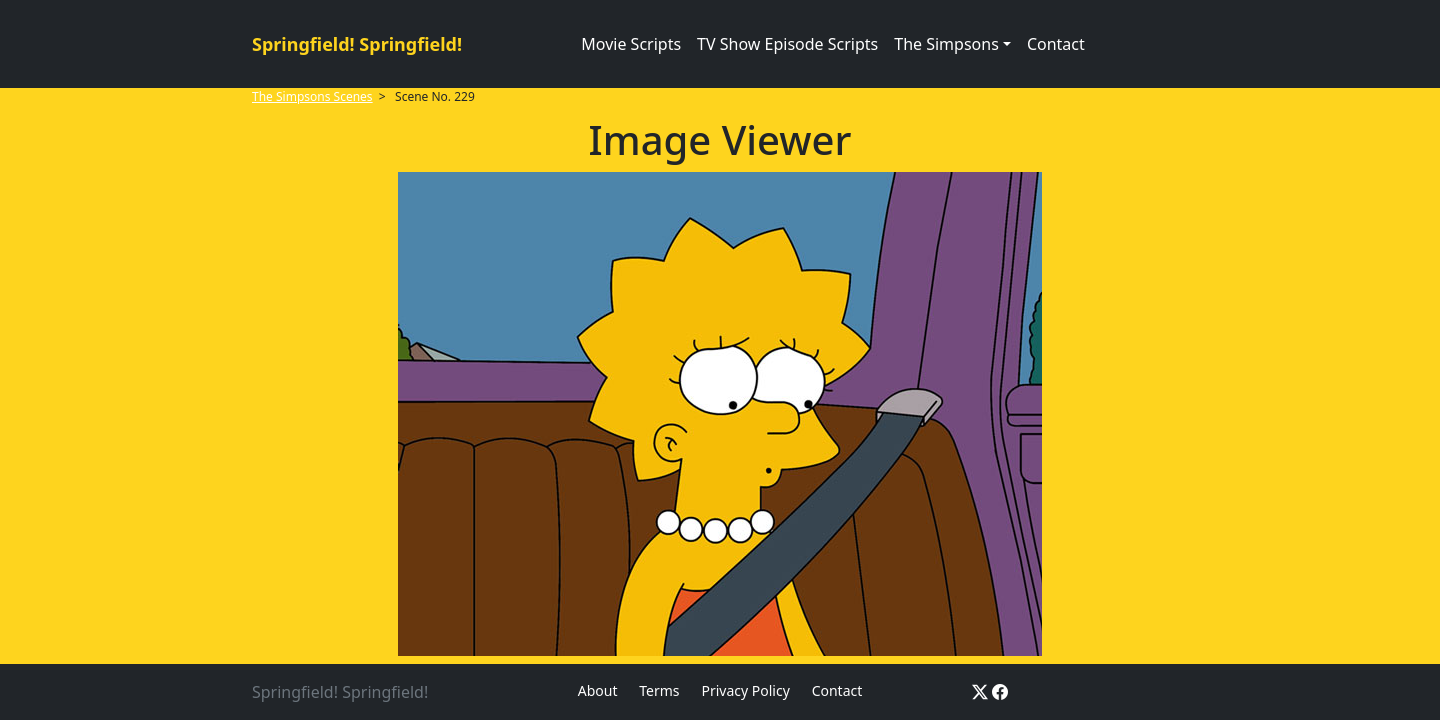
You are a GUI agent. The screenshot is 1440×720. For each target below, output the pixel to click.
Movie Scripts (631, 44)
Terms (659, 690)
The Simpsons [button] (946, 44)
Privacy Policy (745, 690)
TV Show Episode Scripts (787, 44)
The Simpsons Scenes (312, 96)
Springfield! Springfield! (357, 44)
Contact (1056, 44)
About (598, 690)
